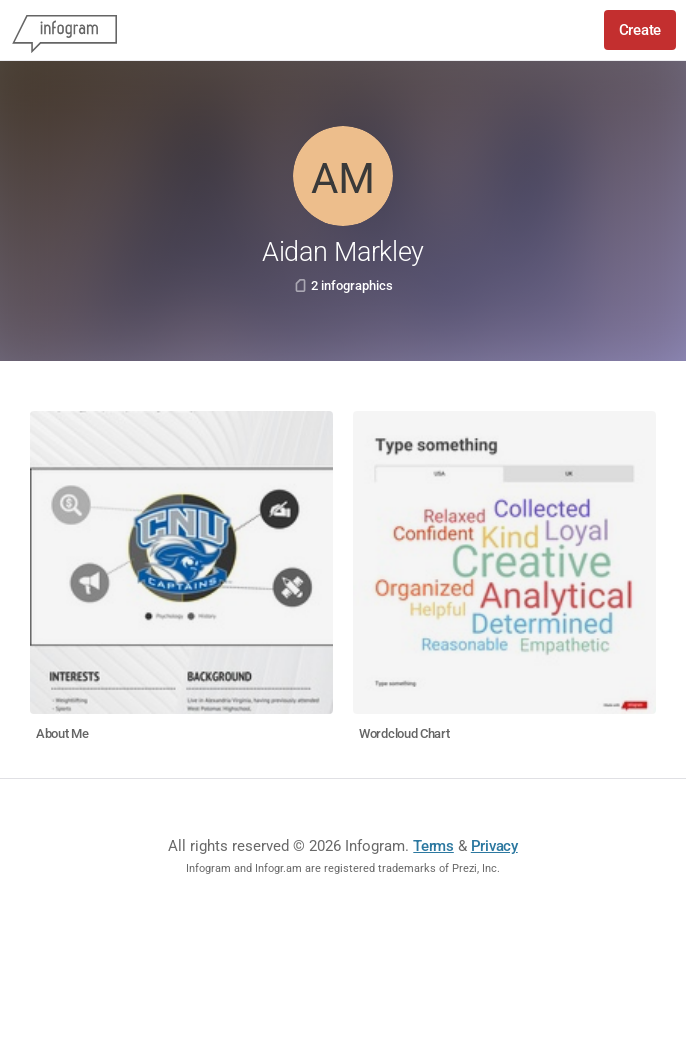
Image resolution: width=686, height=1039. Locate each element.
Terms (433, 846)
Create (640, 30)
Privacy (494, 846)
